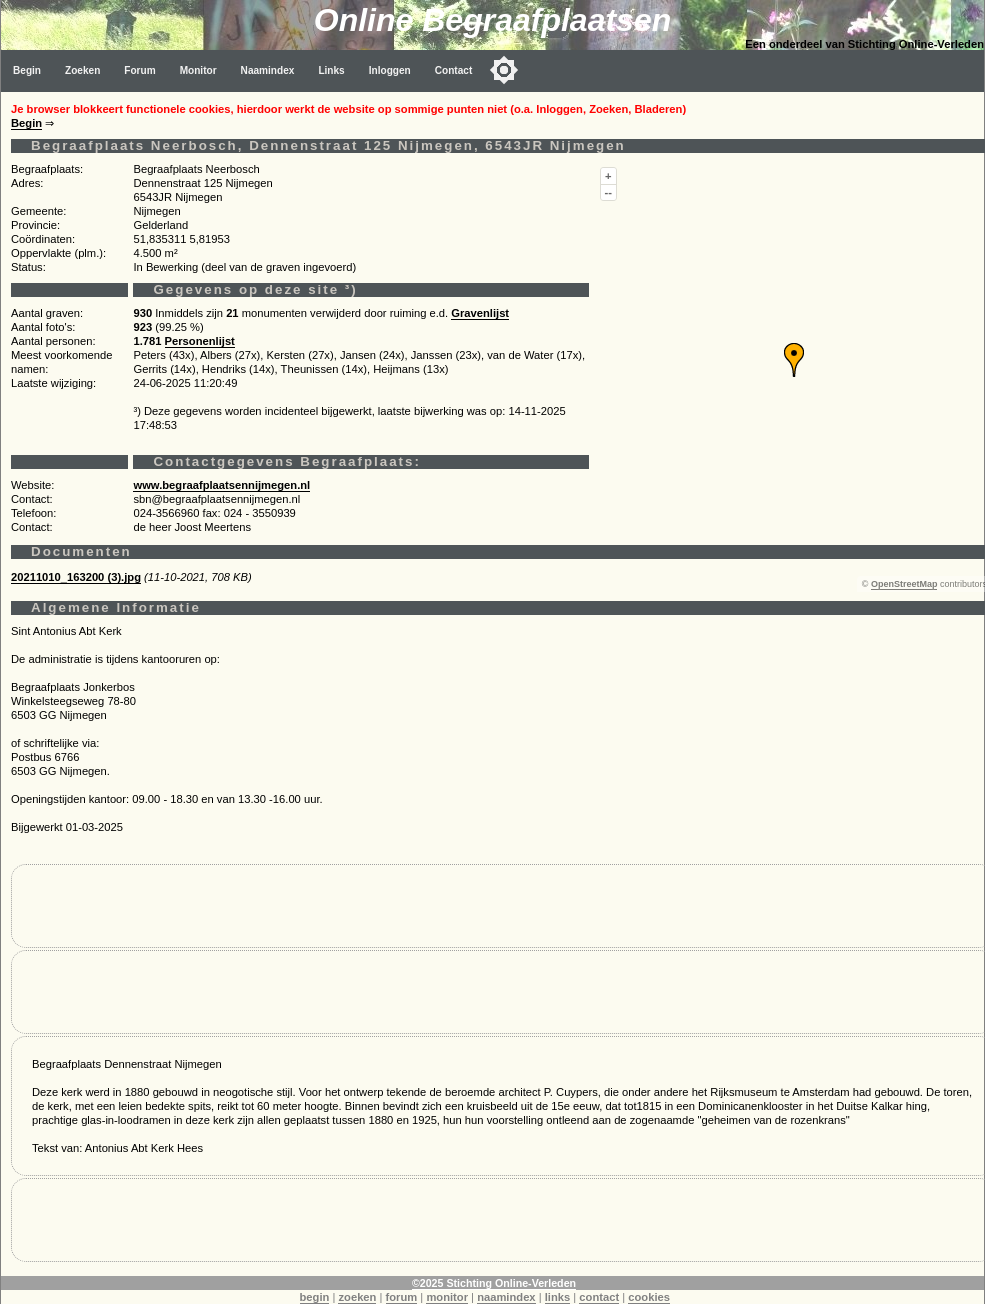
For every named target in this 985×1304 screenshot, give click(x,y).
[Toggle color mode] (504, 70)
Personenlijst (200, 341)
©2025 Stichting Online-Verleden (494, 1283)
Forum (139, 70)
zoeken (357, 1297)
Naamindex (268, 70)
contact (599, 1297)
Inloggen (390, 70)
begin (315, 1297)
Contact (454, 70)
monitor (447, 1297)
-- (608, 192)
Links (331, 70)
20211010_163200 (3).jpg (76, 577)
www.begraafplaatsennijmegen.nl (221, 485)
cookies (649, 1297)
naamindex (506, 1297)
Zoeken (82, 70)
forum (402, 1297)
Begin (27, 70)
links (558, 1297)
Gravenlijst (480, 313)
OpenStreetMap (904, 584)
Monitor (198, 70)
